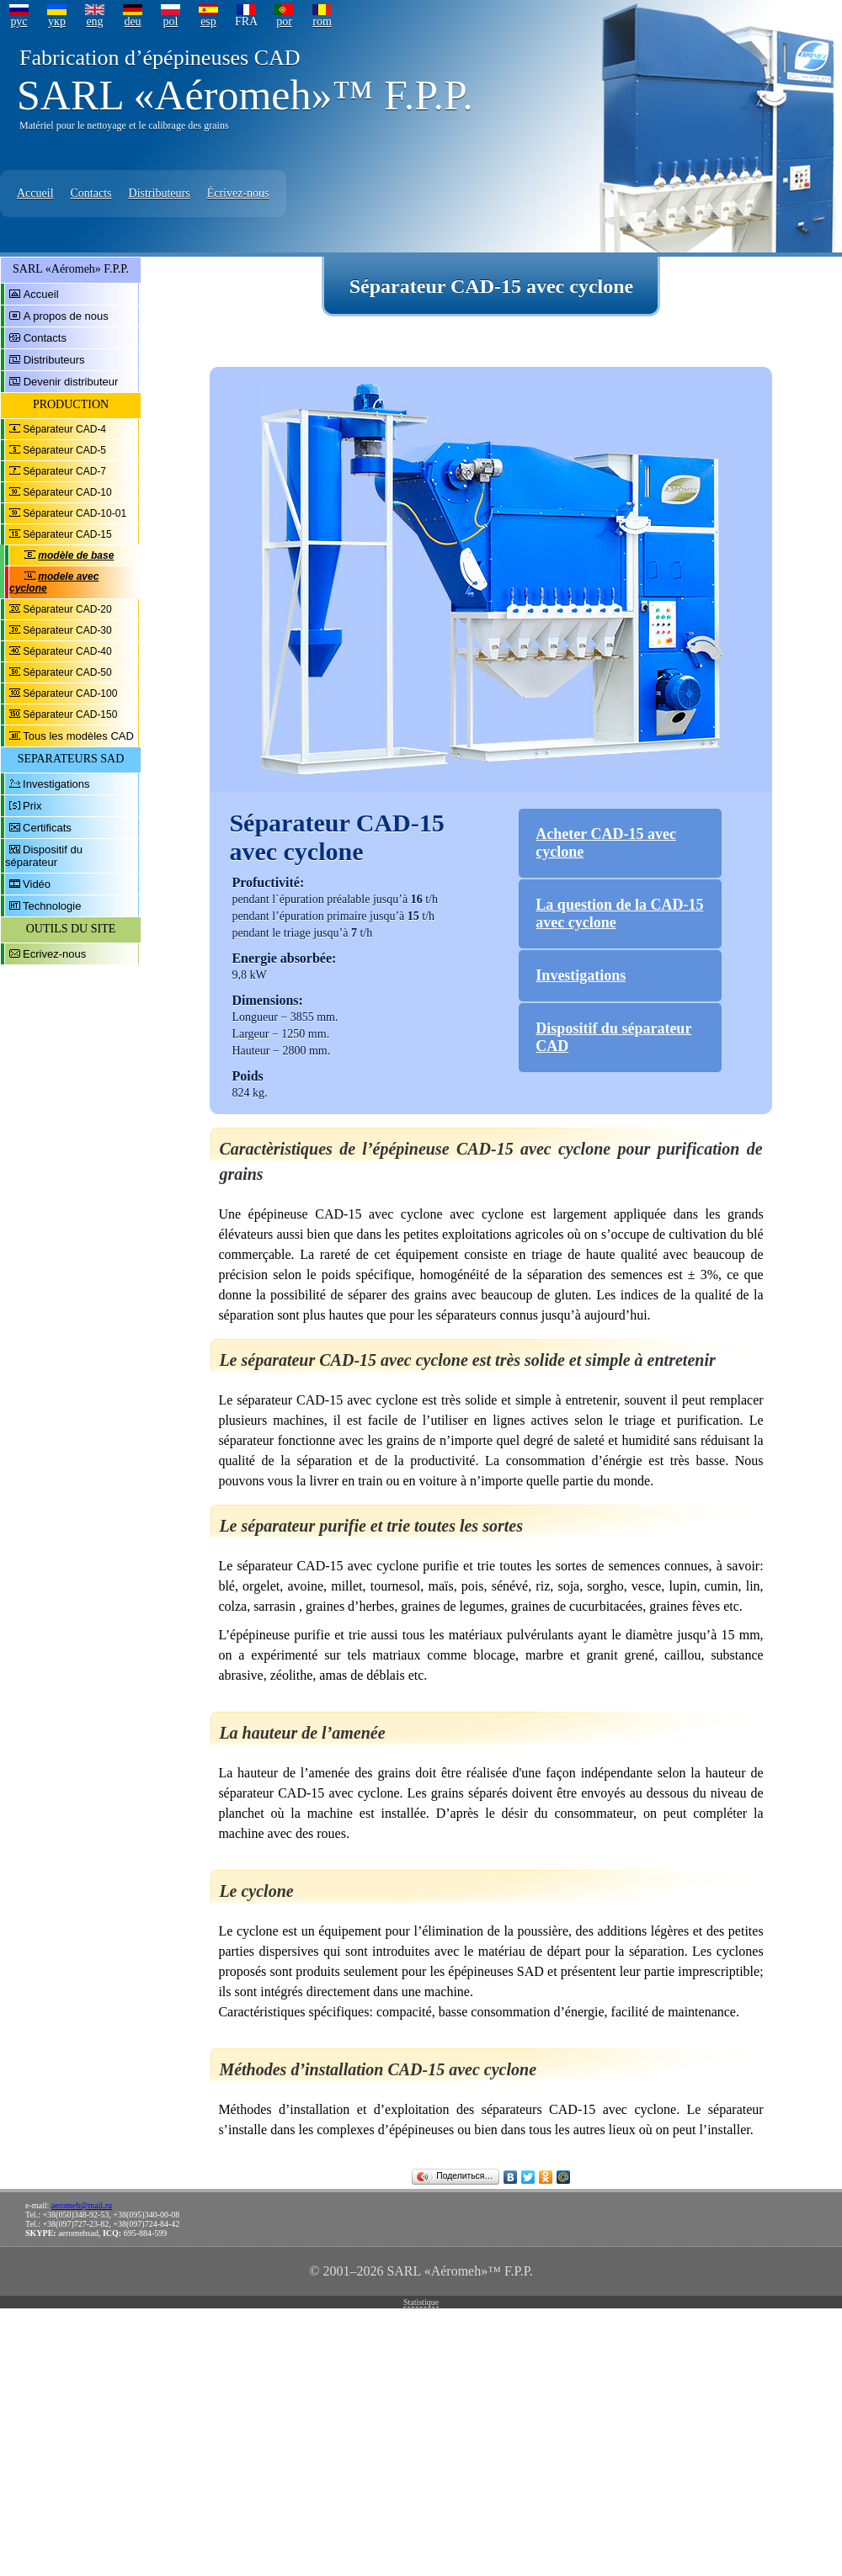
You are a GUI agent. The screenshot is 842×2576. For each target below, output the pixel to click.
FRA (246, 21)
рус (18, 21)
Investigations (56, 784)
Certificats (47, 827)
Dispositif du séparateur (44, 855)
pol (171, 21)
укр (57, 21)
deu (132, 21)
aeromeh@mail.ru (81, 2205)
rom (322, 21)
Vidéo (37, 884)
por (284, 21)
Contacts (91, 193)
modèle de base (76, 555)
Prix (32, 805)
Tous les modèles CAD (78, 736)
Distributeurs (159, 193)
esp (208, 21)
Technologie (52, 906)
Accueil (35, 193)
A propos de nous (66, 316)
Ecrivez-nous (54, 954)
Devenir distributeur (71, 381)
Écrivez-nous (238, 193)
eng (94, 21)
